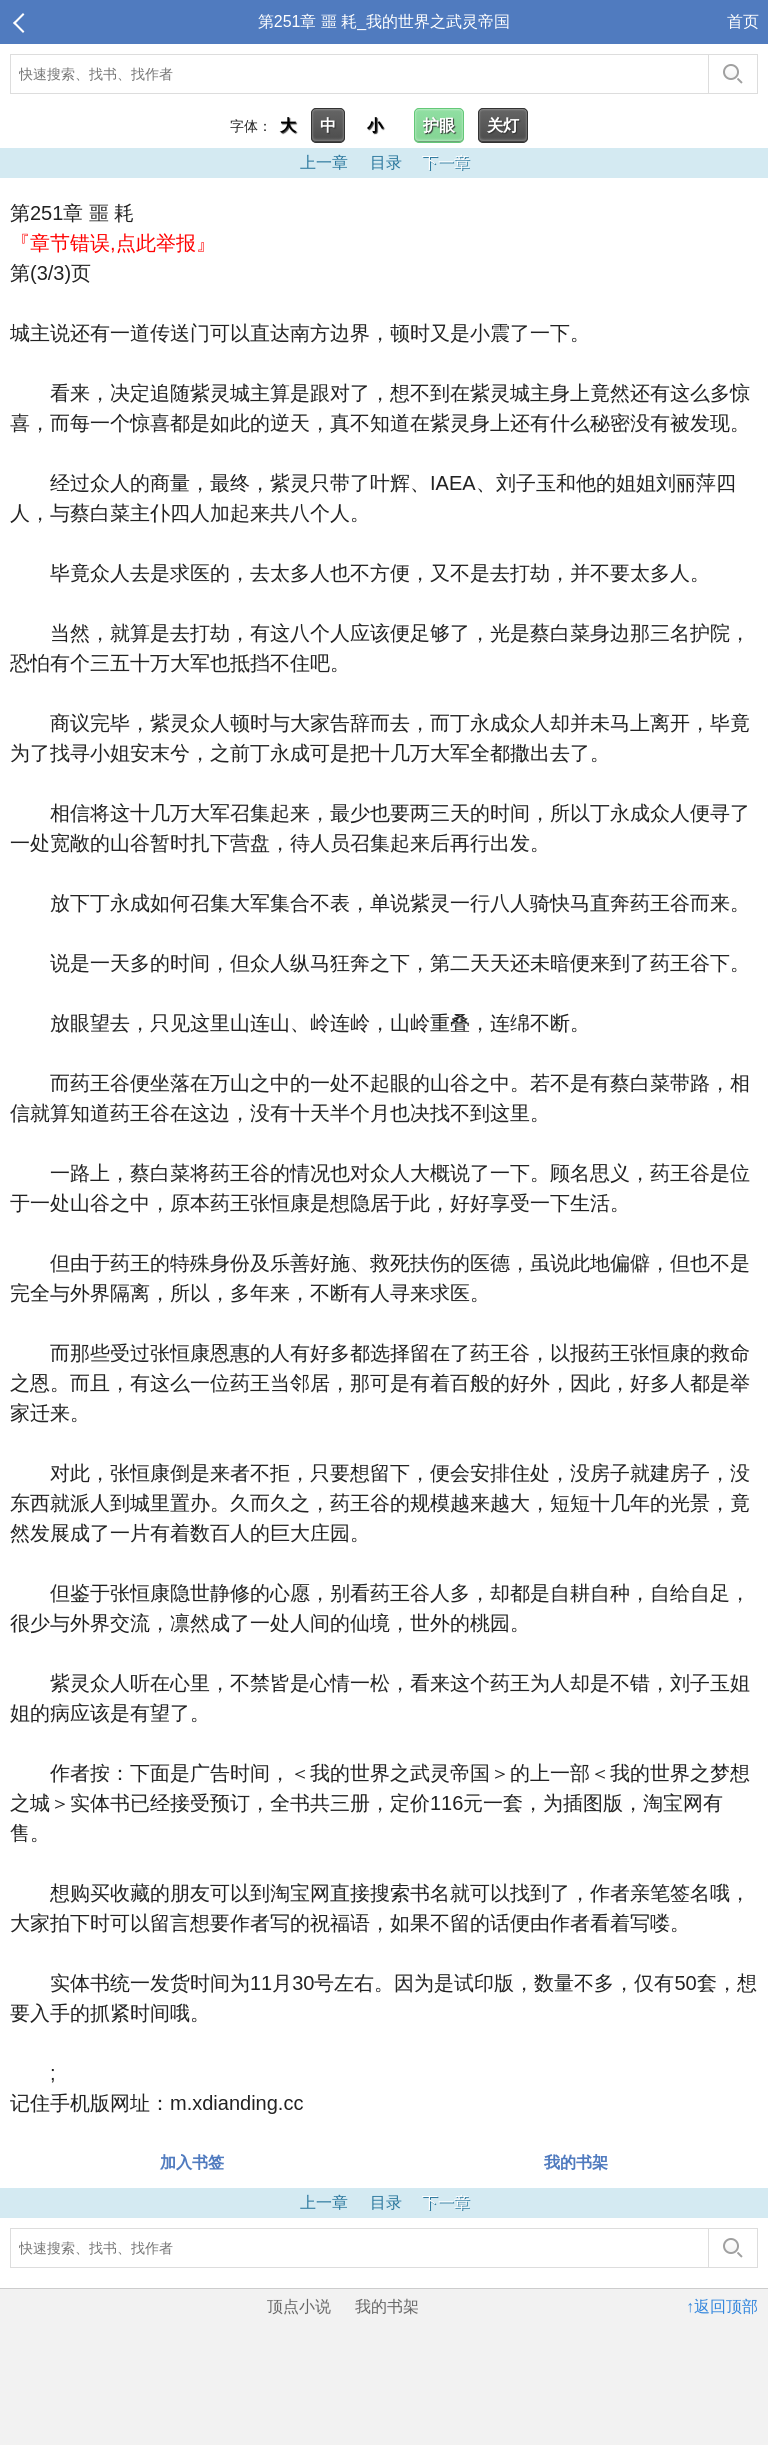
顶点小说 (299, 2306)
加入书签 (192, 2162)
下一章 (446, 162)
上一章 (324, 162)
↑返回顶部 (722, 2306)
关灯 (503, 125)
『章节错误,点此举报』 (113, 243)
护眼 (439, 125)
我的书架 (576, 2162)
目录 (386, 162)
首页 (743, 21)
